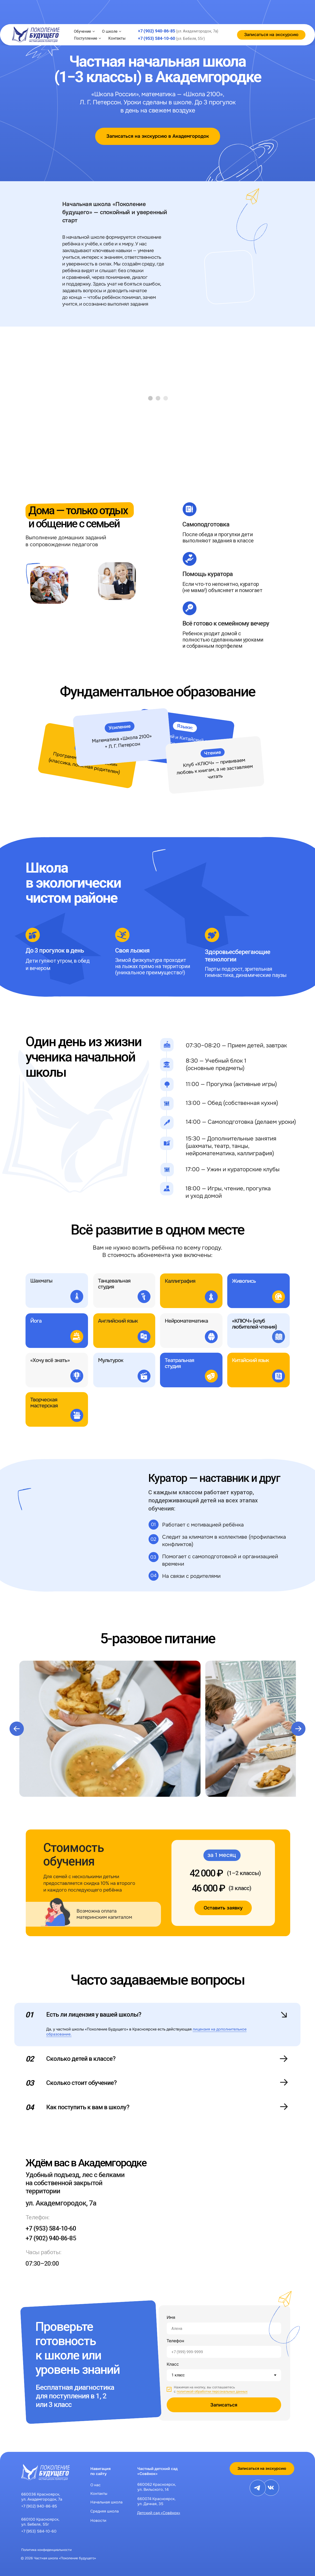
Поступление (85, 16)
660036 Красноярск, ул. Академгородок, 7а (41, 2497)
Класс (173, 2364)
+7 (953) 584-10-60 (156, 16)
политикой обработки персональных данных (212, 2391)
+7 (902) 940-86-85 (156, 9)
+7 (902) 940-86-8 (49, 2238)
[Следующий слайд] (298, 1729)
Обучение (82, 9)
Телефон (175, 2340)
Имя (171, 2317)
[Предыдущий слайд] (17, 1729)
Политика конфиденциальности (46, 2550)
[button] (227, 13)
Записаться (223, 2405)
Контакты (117, 16)
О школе (110, 9)
